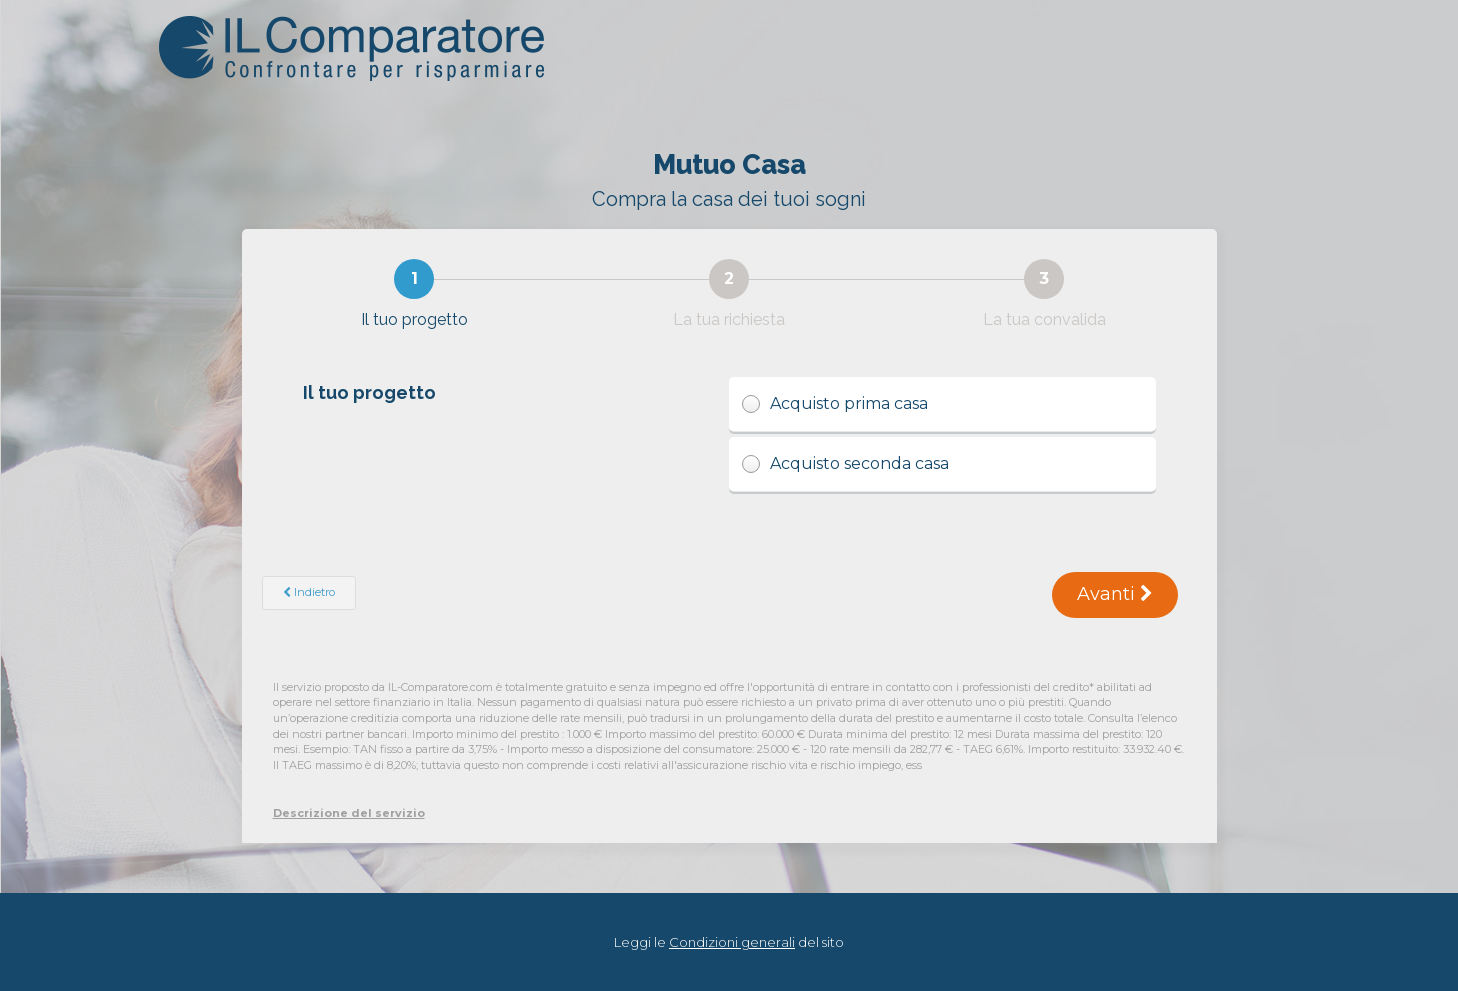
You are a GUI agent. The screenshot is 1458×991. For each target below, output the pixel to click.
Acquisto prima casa (942, 404)
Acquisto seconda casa (942, 464)
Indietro (309, 592)
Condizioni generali (732, 942)
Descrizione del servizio (349, 813)
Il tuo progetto (371, 392)
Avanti (1115, 594)
